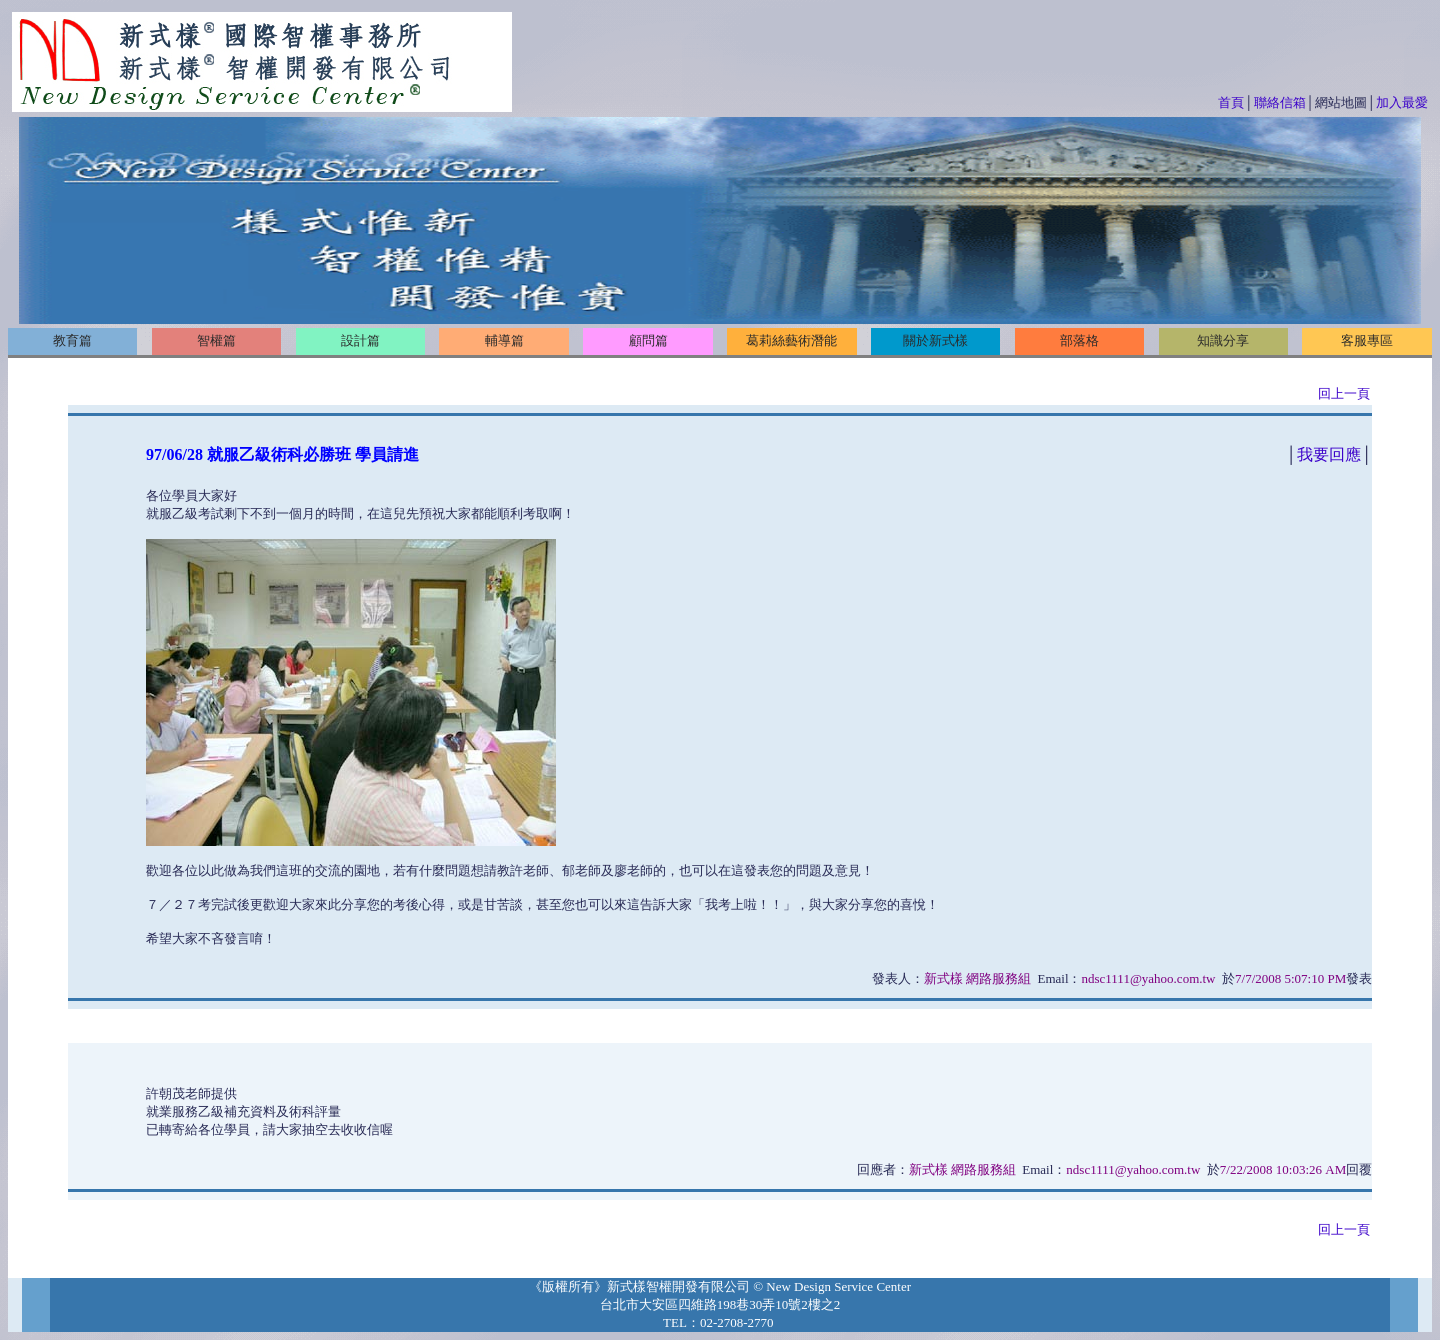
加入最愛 (1402, 102)
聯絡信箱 (1280, 102)
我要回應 (1329, 454)
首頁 (1231, 102)
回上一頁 (1344, 393)
